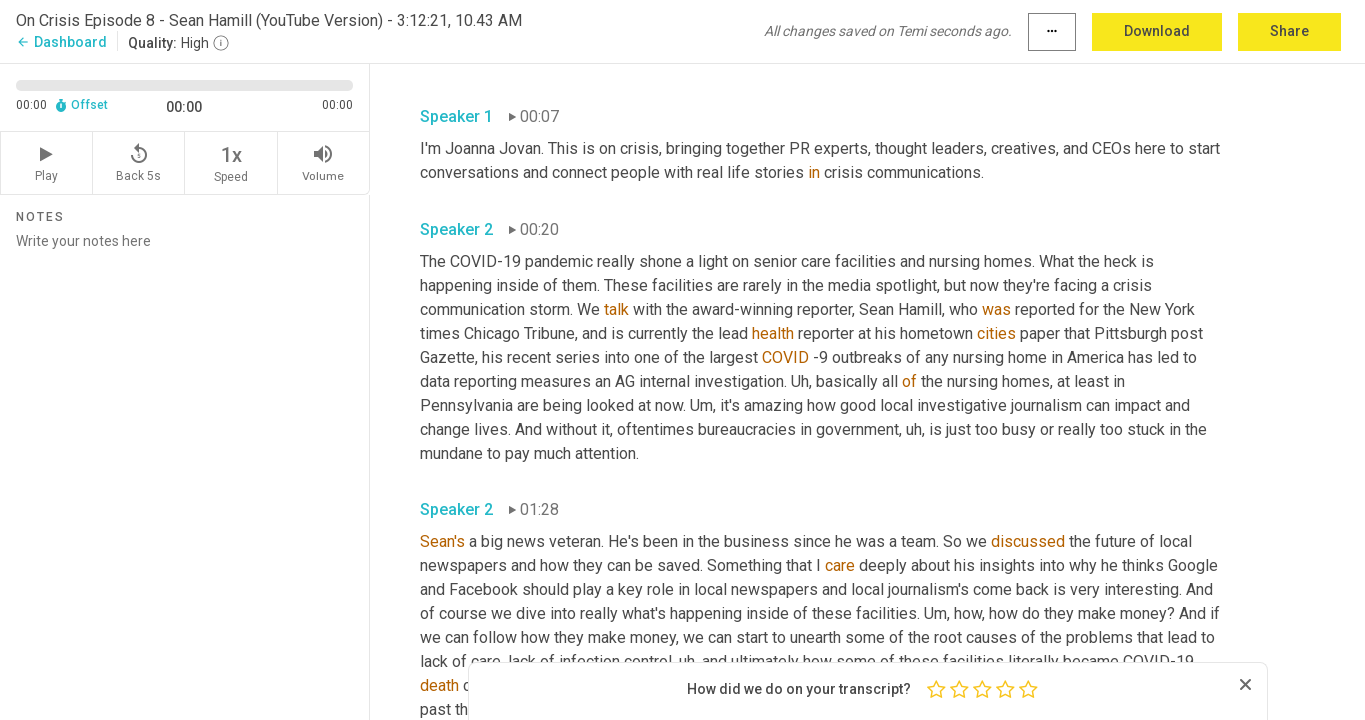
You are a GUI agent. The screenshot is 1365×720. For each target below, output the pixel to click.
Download (1157, 31)
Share (1289, 31)
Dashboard (61, 42)
